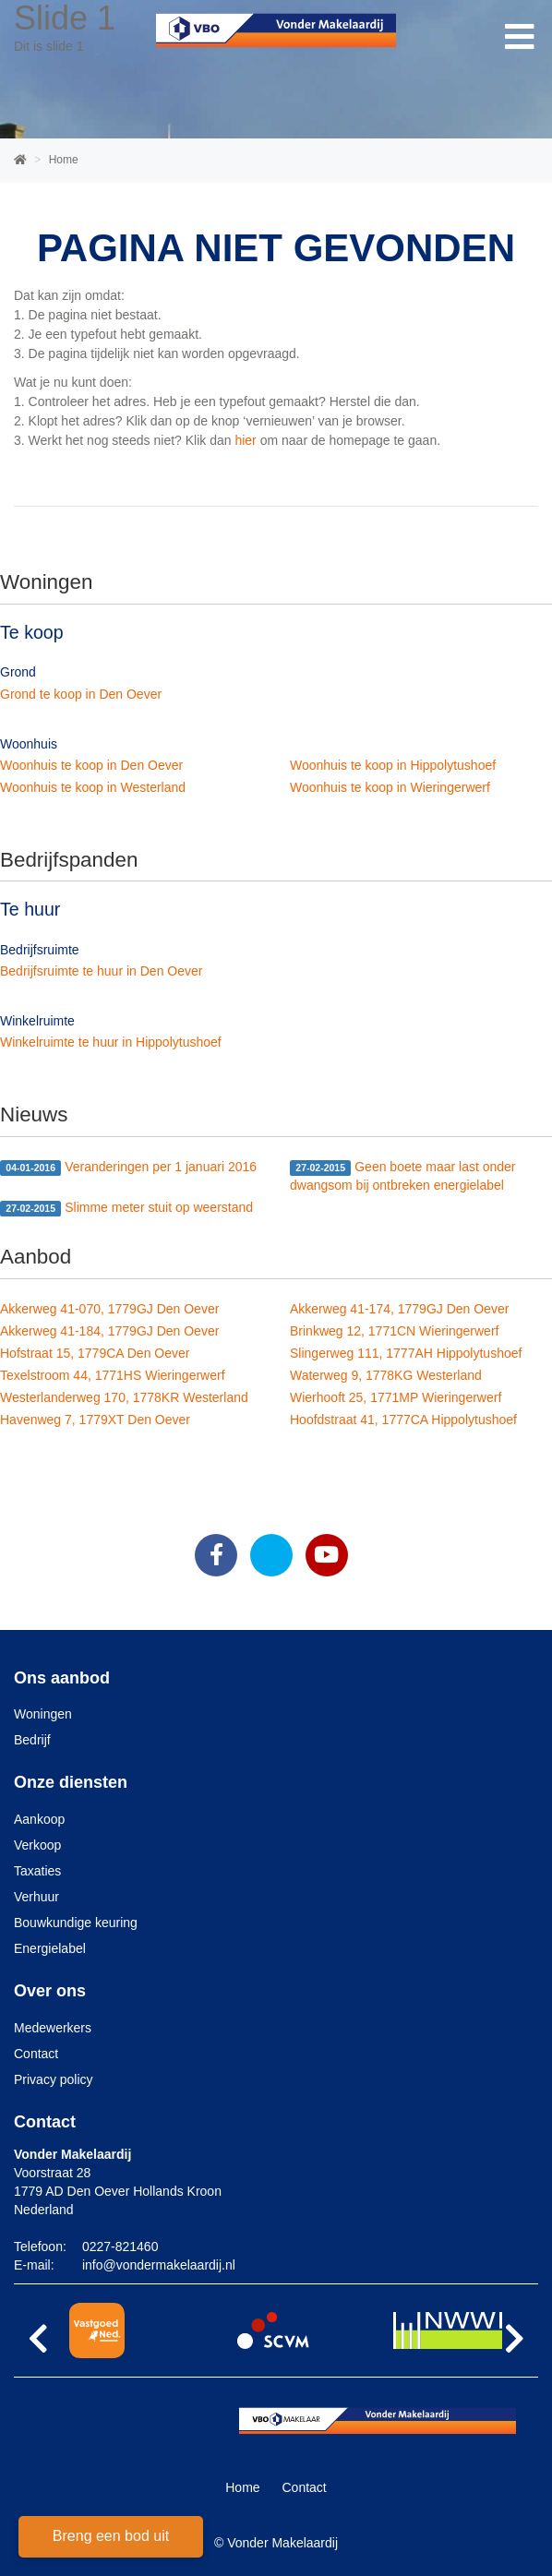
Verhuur (36, 1896)
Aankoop (39, 1819)
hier (245, 440)
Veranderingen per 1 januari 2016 (128, 1167)
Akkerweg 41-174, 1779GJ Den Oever (399, 1308)
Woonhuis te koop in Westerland (93, 787)
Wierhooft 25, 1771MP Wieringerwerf (395, 1397)
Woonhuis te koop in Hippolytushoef (393, 765)
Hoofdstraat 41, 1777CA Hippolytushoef (403, 1419)
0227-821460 (120, 2246)
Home (242, 2487)
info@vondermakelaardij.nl (158, 2265)
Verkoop (37, 1845)
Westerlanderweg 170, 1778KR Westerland (124, 1397)
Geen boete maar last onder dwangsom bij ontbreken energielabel (403, 1175)
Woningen (43, 1714)
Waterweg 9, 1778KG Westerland (386, 1375)
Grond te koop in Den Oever (81, 694)
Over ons (50, 1991)
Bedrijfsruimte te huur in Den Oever (101, 971)
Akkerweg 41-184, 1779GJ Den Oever (109, 1331)
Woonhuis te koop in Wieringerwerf (390, 787)
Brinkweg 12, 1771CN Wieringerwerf (394, 1331)
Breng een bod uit (111, 2536)
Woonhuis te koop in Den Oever (91, 765)
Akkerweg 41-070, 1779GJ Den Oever (109, 1308)
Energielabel (50, 1948)
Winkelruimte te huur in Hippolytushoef (111, 1042)
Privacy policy (53, 2079)
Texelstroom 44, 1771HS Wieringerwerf (112, 1375)
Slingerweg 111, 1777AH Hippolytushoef (406, 1353)
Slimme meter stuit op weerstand (126, 1208)
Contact (36, 2053)
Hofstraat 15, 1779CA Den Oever (94, 1353)
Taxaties (37, 1870)
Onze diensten (70, 1782)
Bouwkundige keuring (76, 1922)
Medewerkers (52, 2027)
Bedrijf (32, 1739)
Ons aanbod (62, 1678)
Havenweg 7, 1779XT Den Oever (95, 1419)
